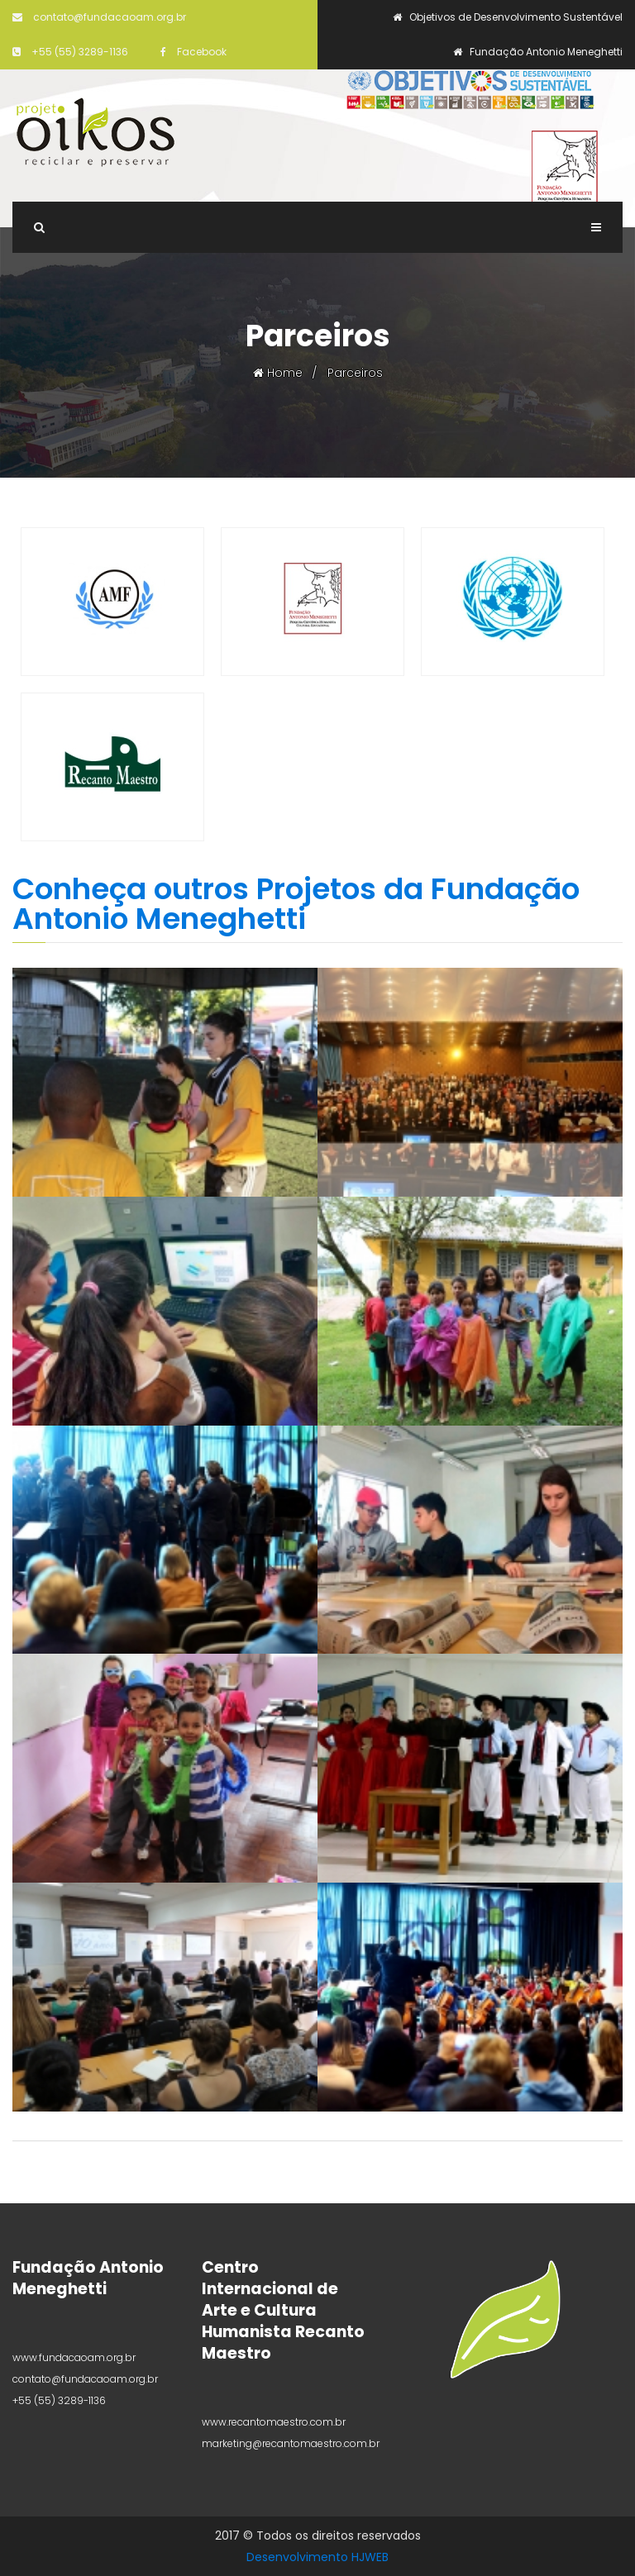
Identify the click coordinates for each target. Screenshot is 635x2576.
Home (278, 372)
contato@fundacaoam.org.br (99, 17)
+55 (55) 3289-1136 (70, 52)
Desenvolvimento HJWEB (317, 2557)
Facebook (193, 52)
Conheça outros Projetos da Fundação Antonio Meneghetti (296, 904)
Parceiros (355, 372)
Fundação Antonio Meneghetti (538, 52)
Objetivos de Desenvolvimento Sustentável (508, 17)
